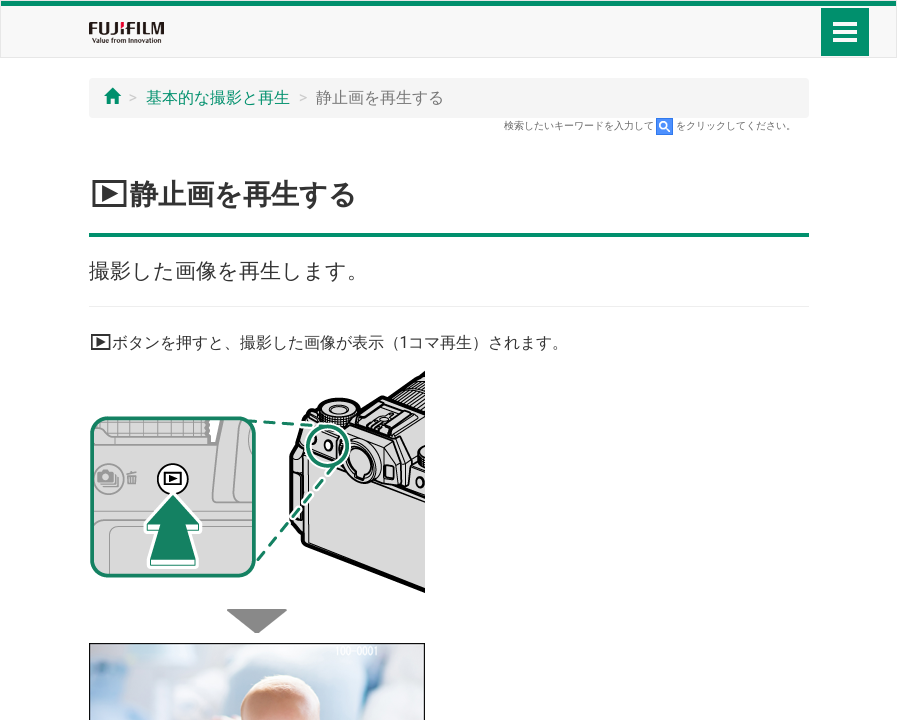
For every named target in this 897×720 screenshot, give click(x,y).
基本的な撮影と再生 (218, 97)
